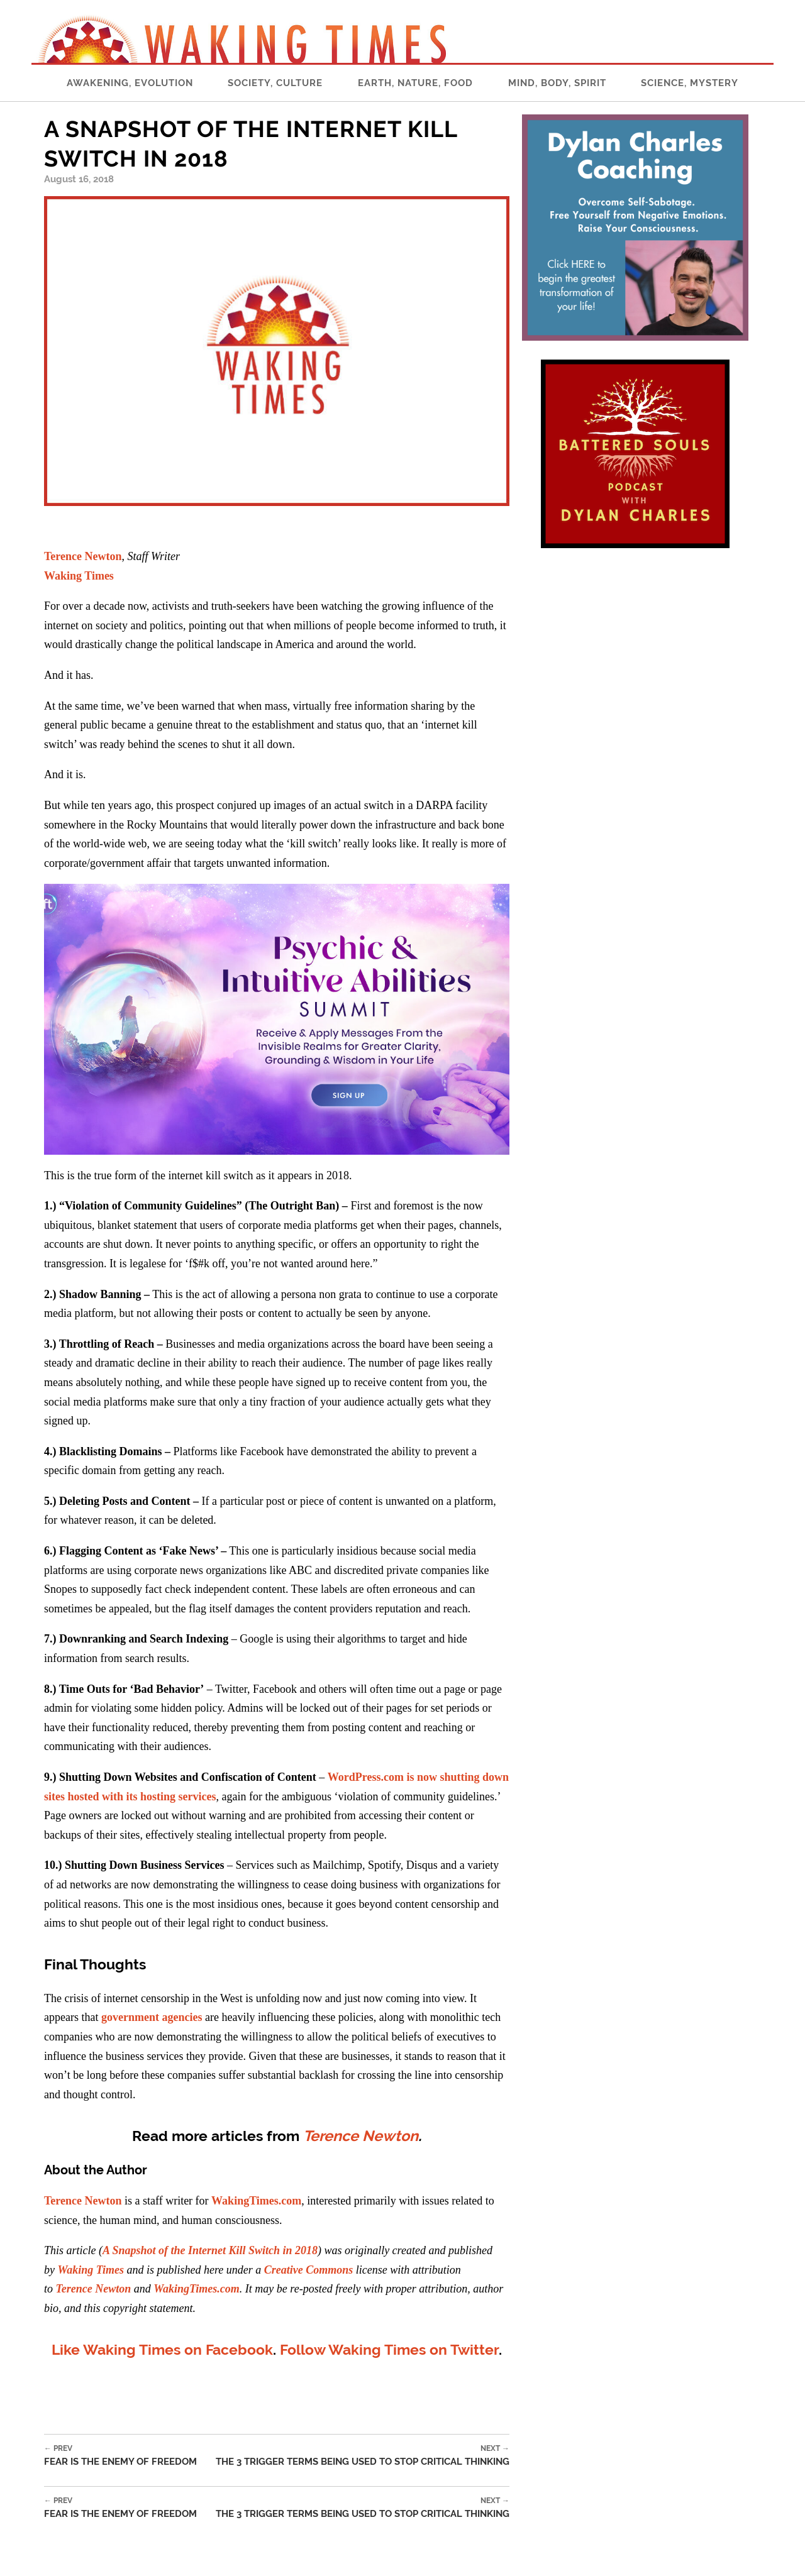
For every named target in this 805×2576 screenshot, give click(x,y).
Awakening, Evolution (130, 83)
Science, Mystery (689, 83)
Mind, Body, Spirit (557, 83)
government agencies (151, 2017)
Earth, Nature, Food (415, 83)
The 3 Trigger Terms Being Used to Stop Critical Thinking (362, 2455)
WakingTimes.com (256, 2200)
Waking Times (79, 576)
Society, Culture (275, 83)
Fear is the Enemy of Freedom (120, 2455)
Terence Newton (82, 556)
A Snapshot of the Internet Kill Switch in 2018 (210, 2250)
